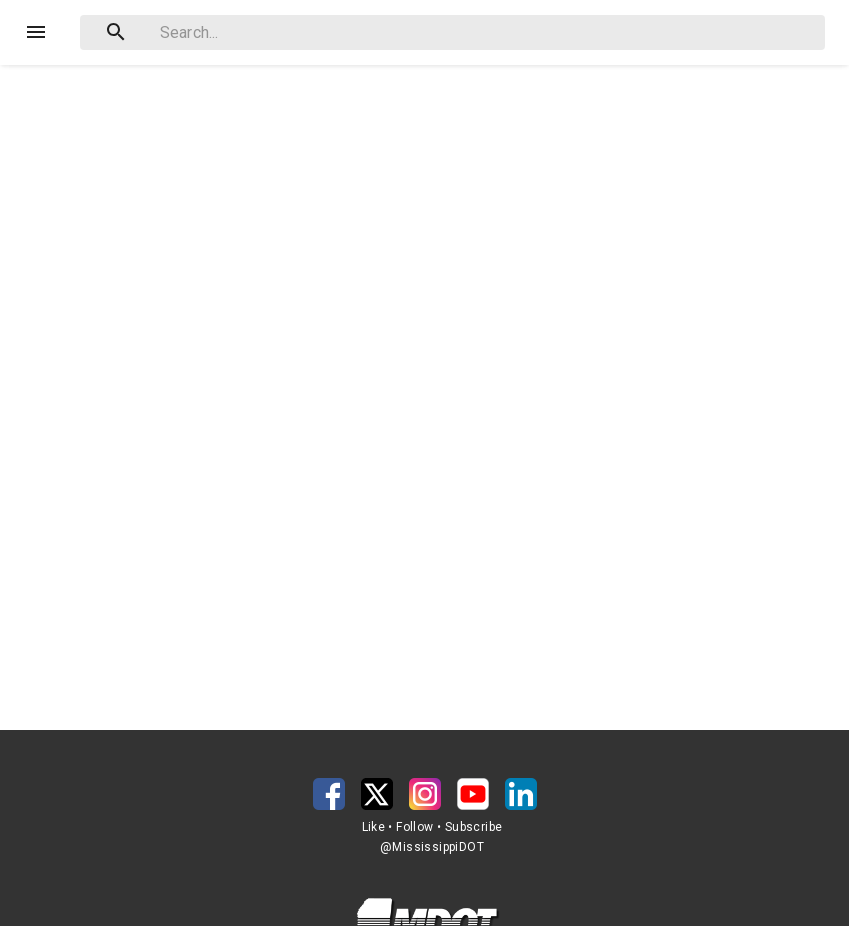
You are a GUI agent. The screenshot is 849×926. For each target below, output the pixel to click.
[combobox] (452, 32)
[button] (329, 794)
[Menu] (36, 32)
